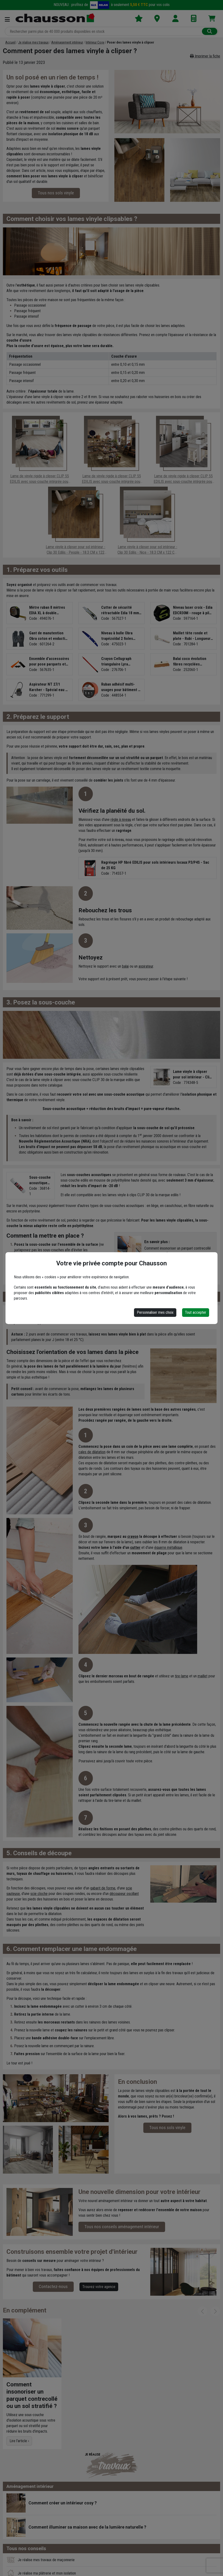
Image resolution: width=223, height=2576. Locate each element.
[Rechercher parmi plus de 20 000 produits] (104, 31)
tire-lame (181, 1676)
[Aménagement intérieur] (67, 42)
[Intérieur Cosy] (95, 42)
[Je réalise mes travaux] (33, 42)
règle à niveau (121, 819)
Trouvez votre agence (98, 2286)
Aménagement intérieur (30, 2486)
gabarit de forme (102, 1888)
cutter (135, 1547)
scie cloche (39, 1893)
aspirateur (146, 966)
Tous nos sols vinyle (56, 193)
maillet (202, 1676)
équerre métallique (168, 1547)
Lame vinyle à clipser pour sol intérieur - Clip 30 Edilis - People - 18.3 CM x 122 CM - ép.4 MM (75, 550)
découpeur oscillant (124, 1893)
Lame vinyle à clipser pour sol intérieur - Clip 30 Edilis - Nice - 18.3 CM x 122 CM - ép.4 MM (147, 550)
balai (125, 966)
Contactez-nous (53, 2286)
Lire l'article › (19, 2441)
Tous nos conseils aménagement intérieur (121, 2226)
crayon (132, 1536)
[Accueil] (10, 42)
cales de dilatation (92, 1452)
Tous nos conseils (26, 2548)
